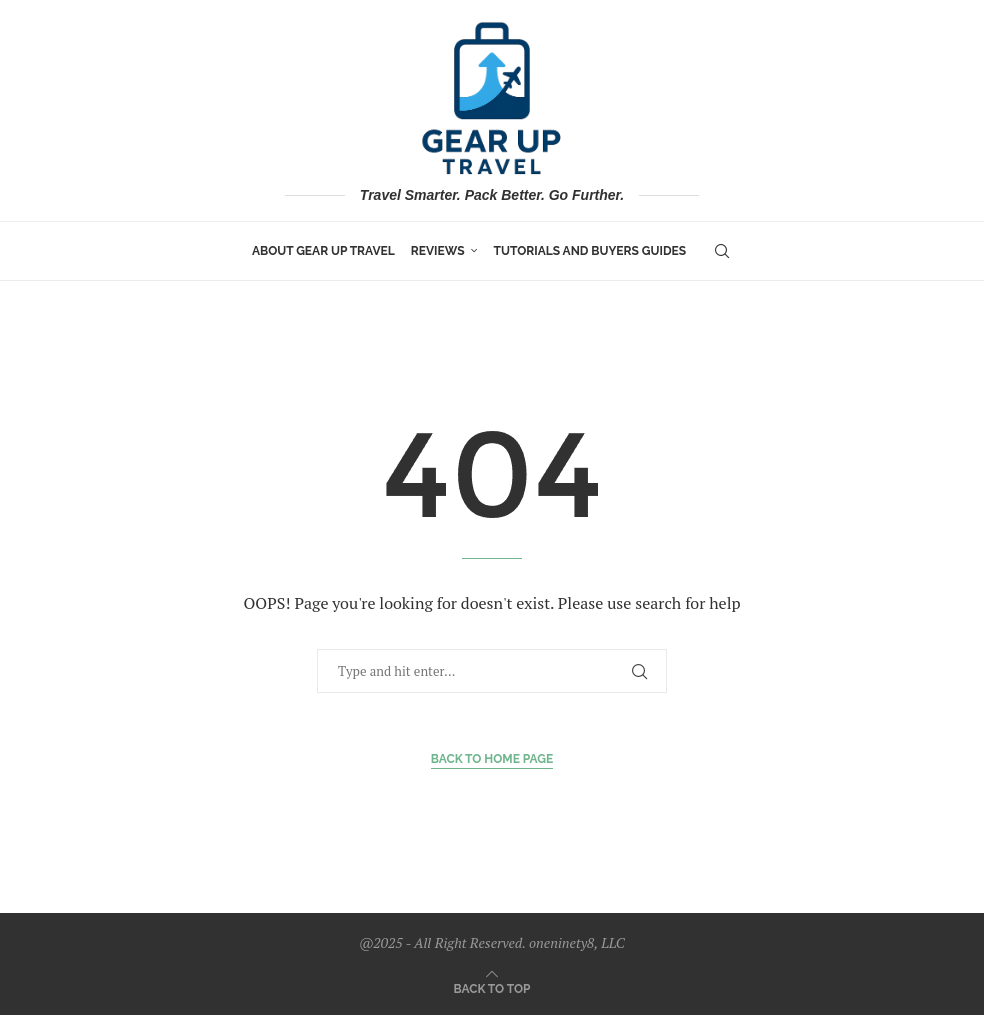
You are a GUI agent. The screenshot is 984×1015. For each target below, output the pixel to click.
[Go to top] (492, 987)
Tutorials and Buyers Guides (590, 251)
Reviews (438, 251)
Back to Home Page (492, 759)
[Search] (722, 251)
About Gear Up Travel (323, 251)
